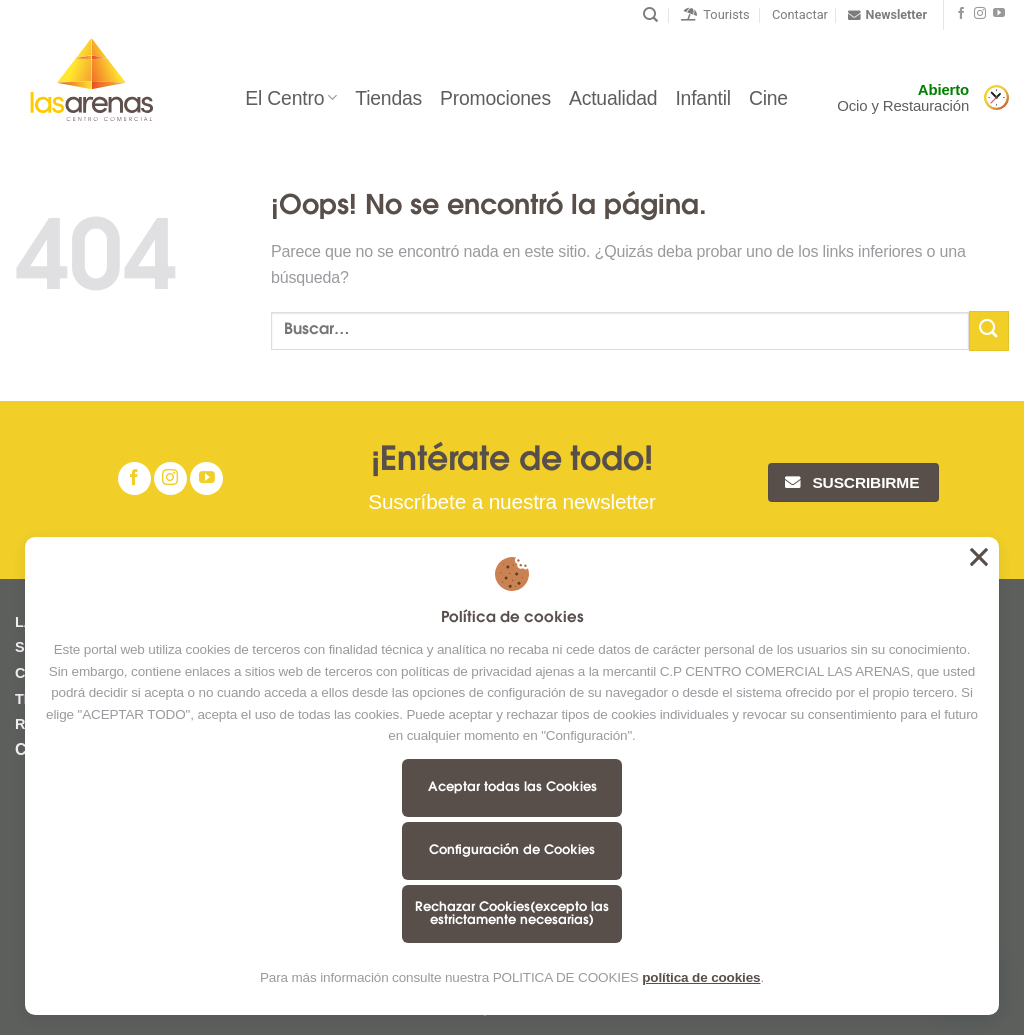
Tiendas (388, 98)
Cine (768, 98)
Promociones (495, 98)
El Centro (291, 98)
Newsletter (887, 15)
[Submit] (989, 330)
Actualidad (613, 98)
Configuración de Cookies (512, 850)
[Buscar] (650, 15)
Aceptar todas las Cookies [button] (979, 557)
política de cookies (701, 977)
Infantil (703, 98)
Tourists (715, 14)
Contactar (800, 14)
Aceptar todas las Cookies (512, 787)
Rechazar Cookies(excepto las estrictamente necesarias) (512, 914)
